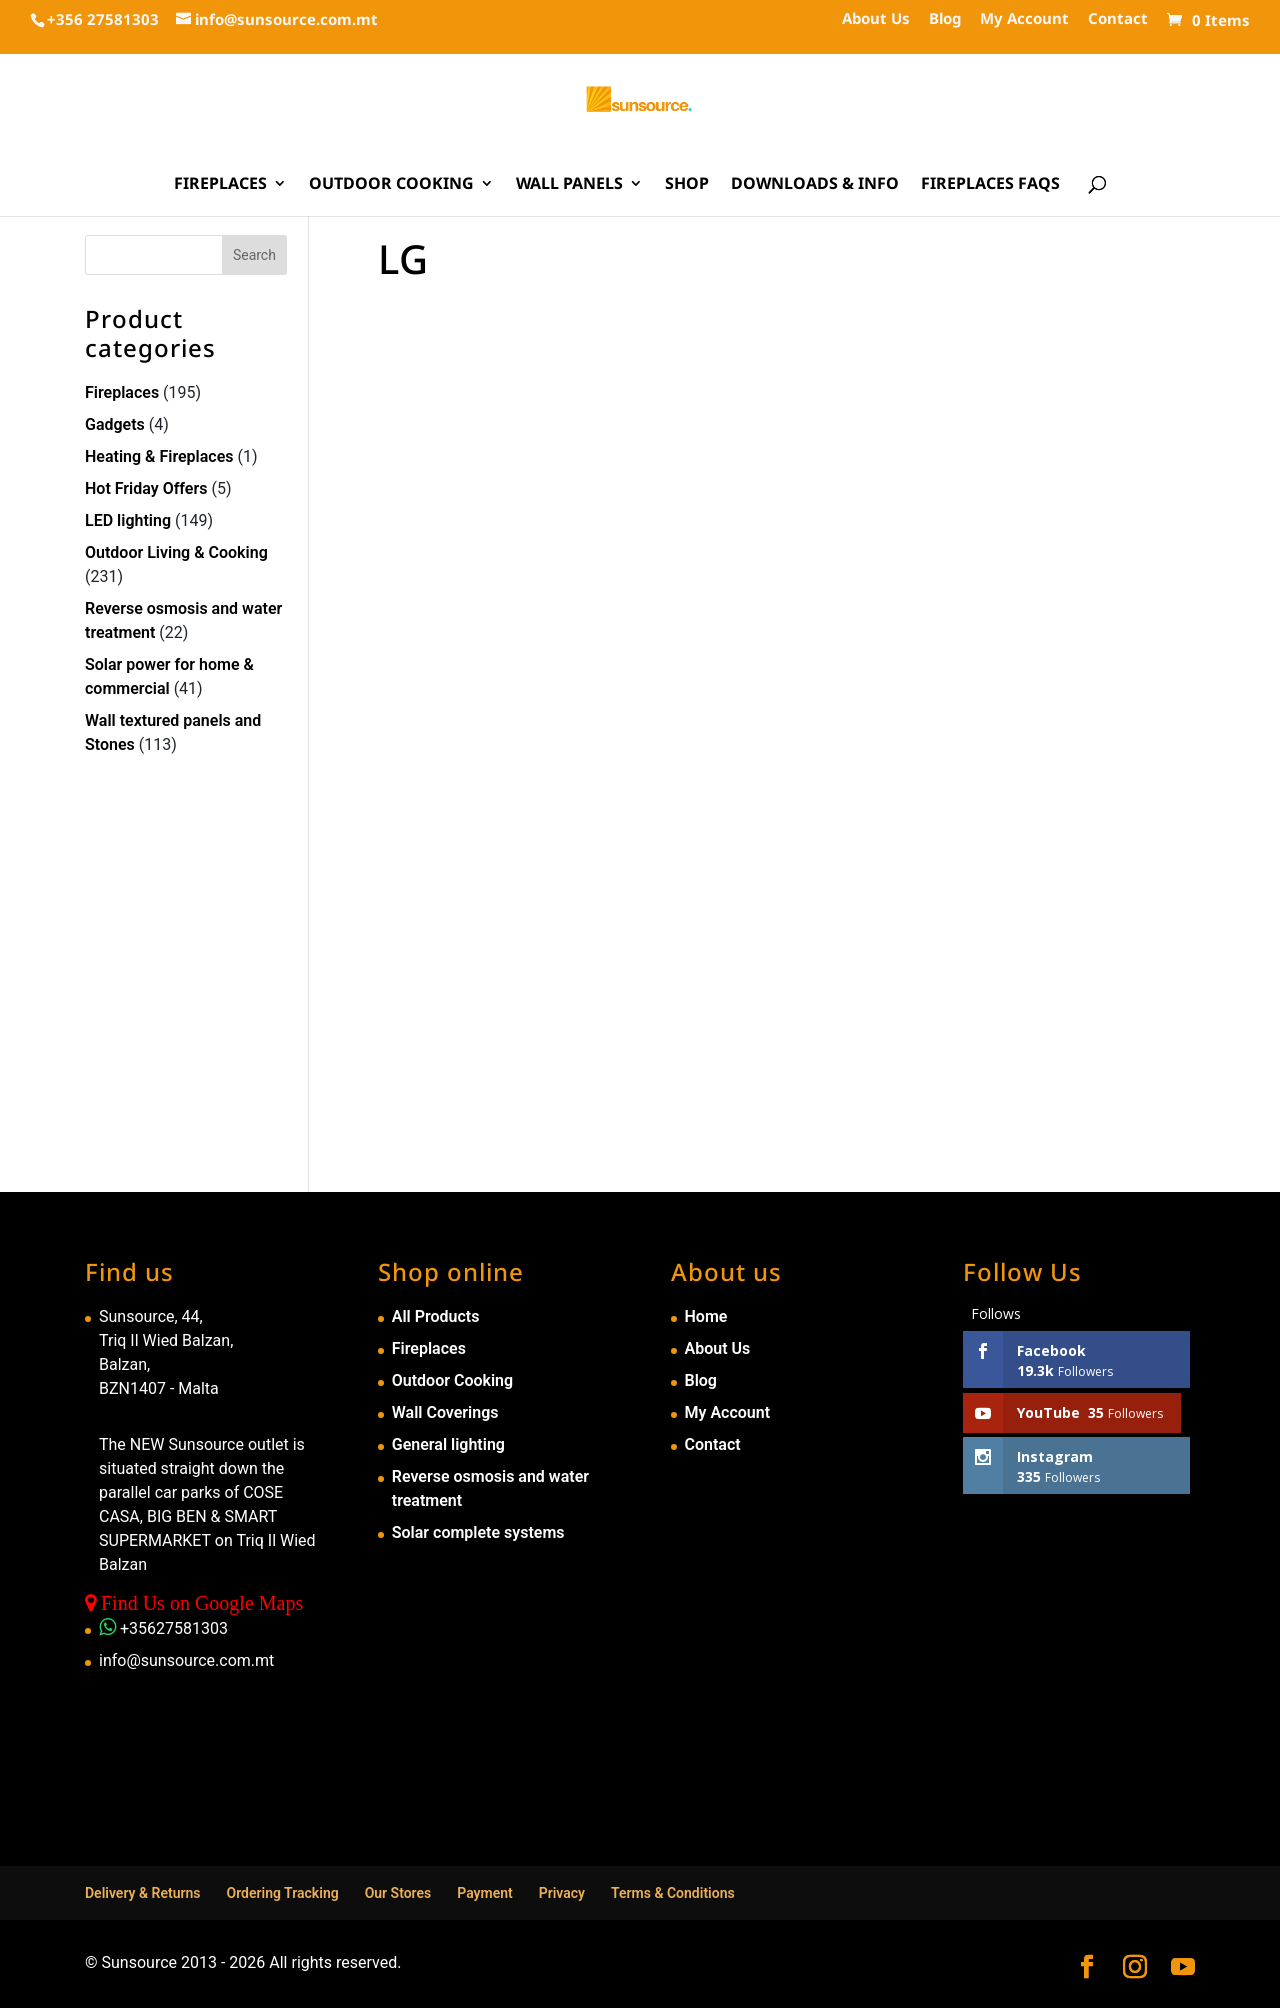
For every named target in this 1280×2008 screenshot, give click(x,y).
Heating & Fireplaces (159, 456)
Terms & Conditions (673, 1893)
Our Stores (398, 1893)
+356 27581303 (103, 19)
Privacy (562, 1893)
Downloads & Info (815, 185)
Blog (945, 19)
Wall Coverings (445, 1412)
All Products (436, 1316)
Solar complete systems (478, 1532)
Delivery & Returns (143, 1893)
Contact (1118, 19)
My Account (1024, 19)
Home (706, 1316)
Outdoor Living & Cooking (176, 552)
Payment (485, 1893)
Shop (687, 185)
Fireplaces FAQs (990, 185)
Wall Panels (569, 185)
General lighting (448, 1444)
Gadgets (115, 424)
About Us (876, 19)
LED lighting (128, 520)
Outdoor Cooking (391, 185)
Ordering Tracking (283, 1893)
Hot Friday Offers (146, 488)
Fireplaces (220, 185)
